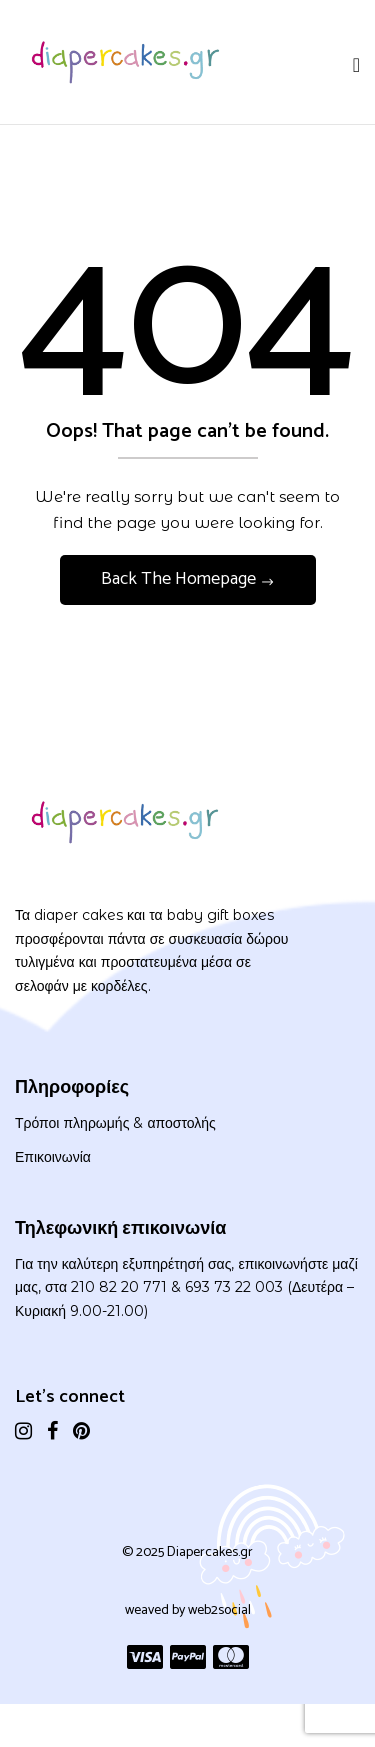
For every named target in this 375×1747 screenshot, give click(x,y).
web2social (219, 1610)
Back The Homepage (180, 579)
